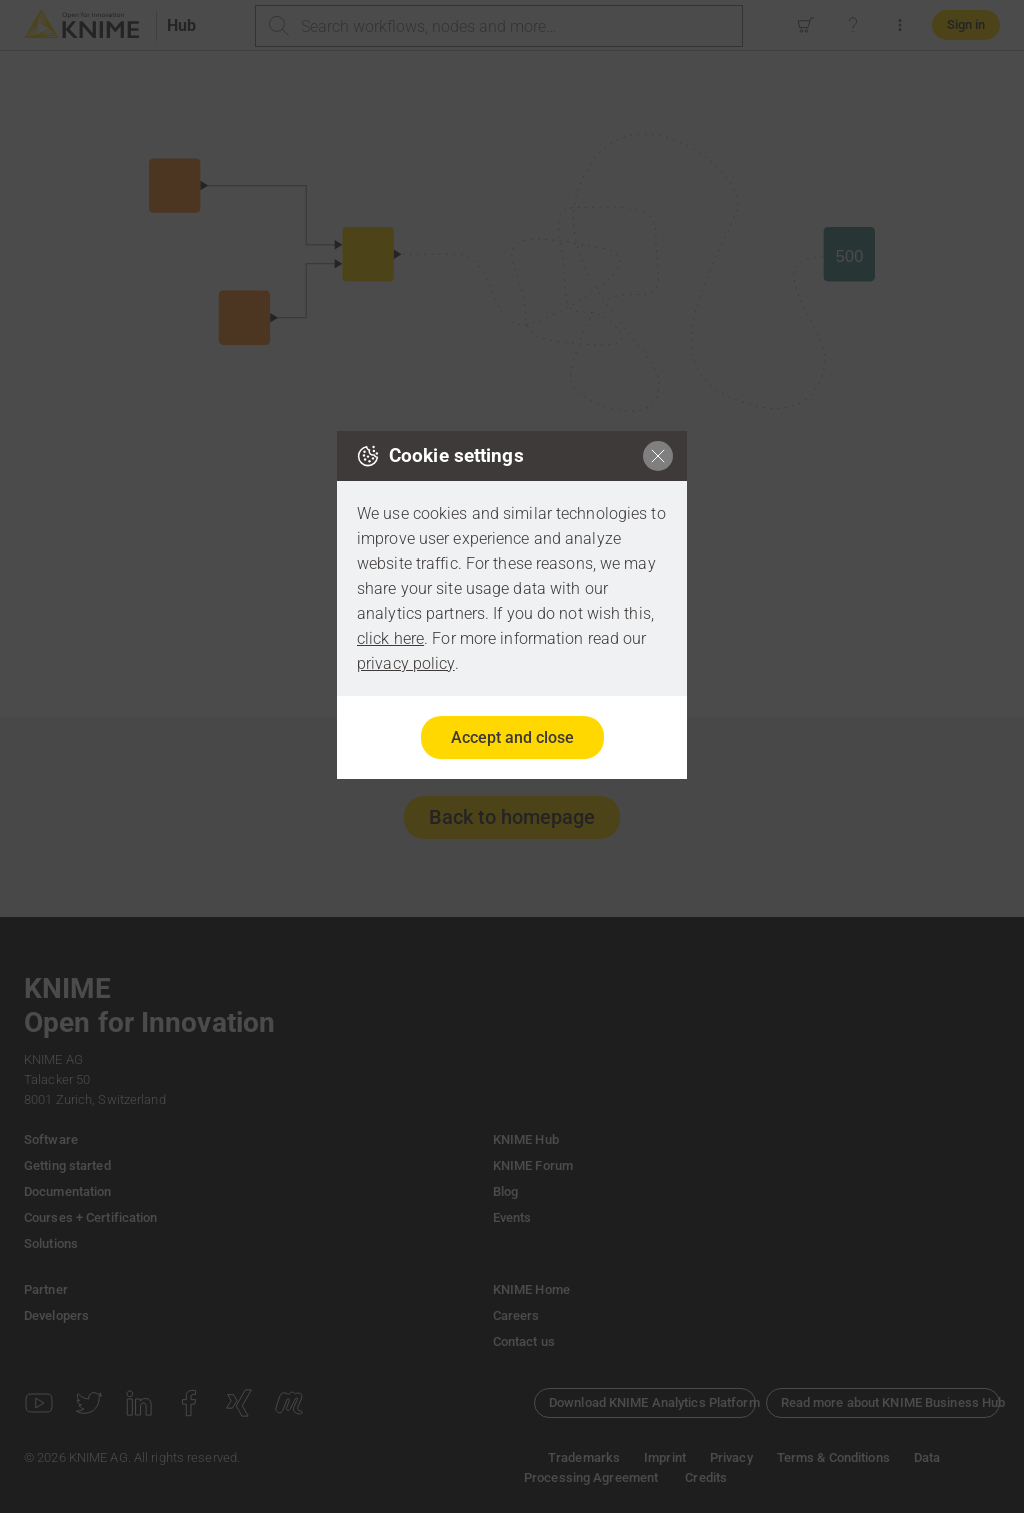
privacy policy (406, 663)
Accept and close (512, 737)
